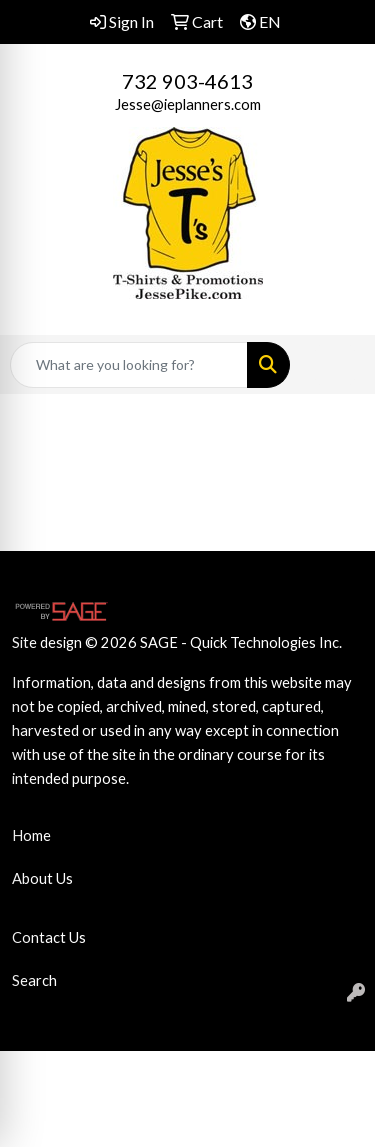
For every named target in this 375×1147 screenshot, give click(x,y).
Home (31, 835)
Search (34, 980)
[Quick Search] (129, 365)
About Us (42, 878)
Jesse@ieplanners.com (188, 104)
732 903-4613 (187, 81)
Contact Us (49, 937)
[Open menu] (335, 365)
